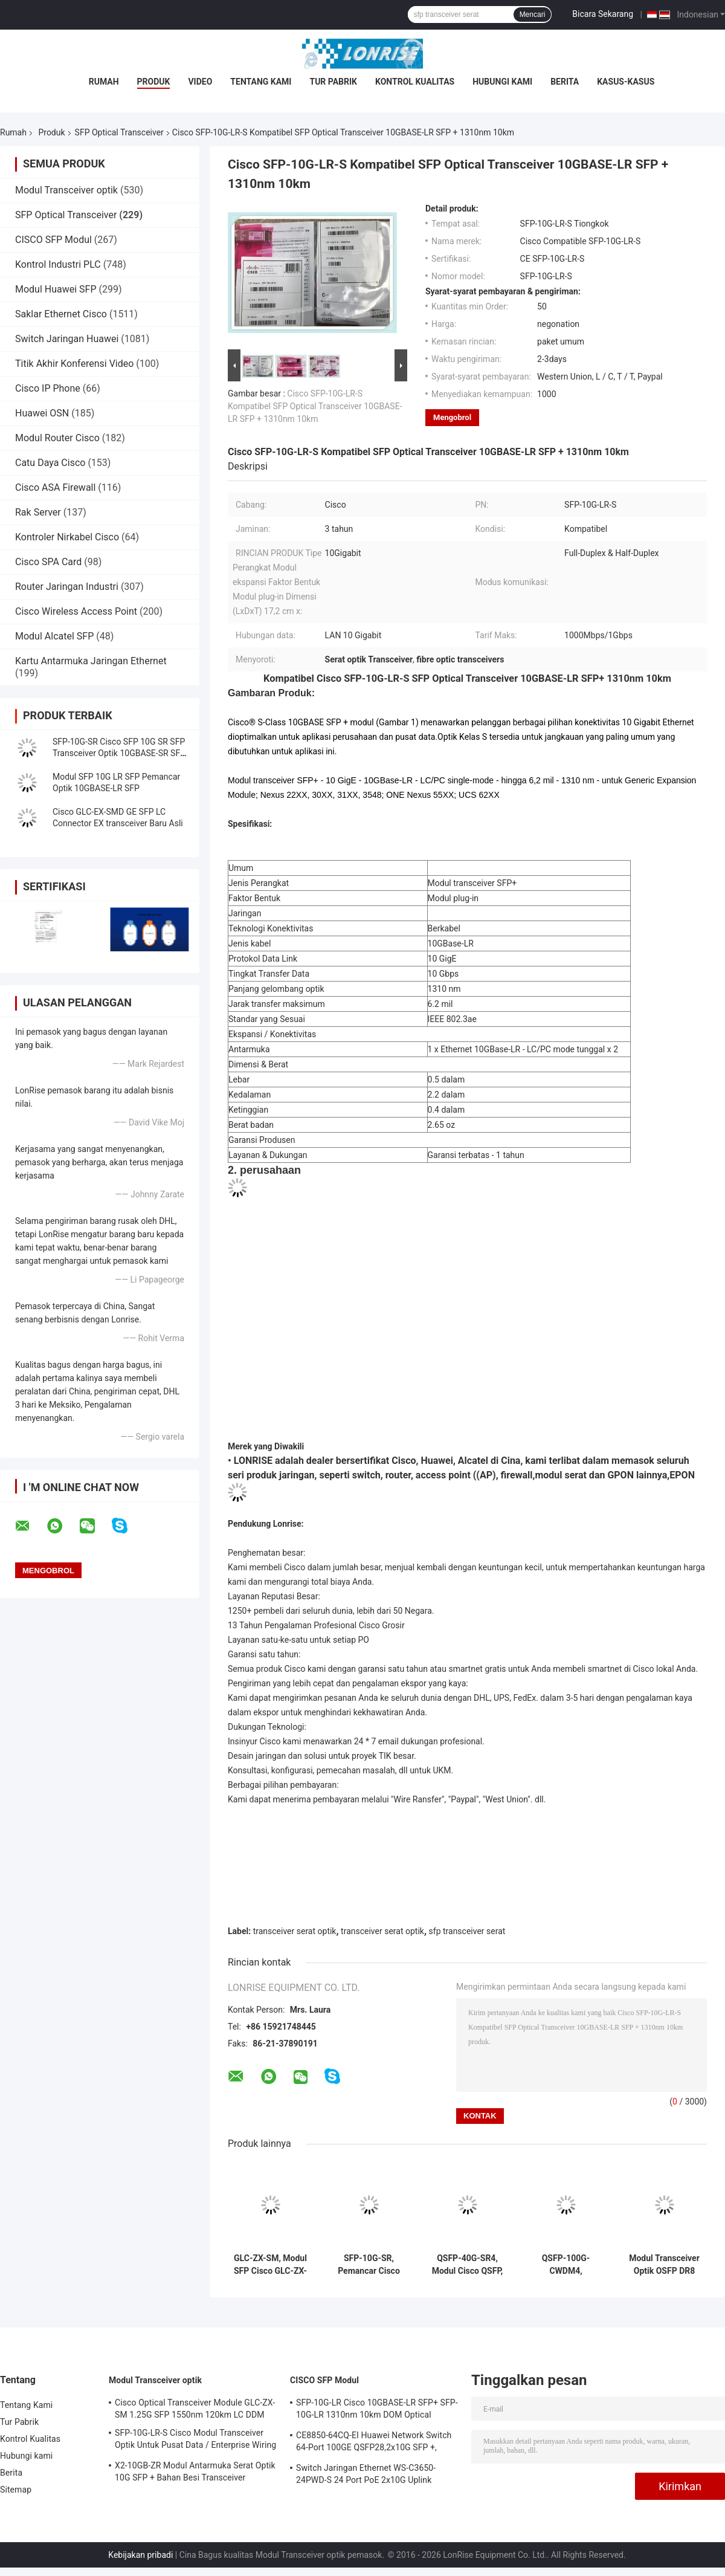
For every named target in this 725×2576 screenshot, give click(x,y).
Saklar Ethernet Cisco (61, 314)
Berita (564, 81)
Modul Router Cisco (57, 438)
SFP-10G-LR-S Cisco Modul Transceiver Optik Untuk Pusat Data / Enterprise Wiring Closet (195, 2440)
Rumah (104, 81)
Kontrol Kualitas (414, 81)
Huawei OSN (42, 413)
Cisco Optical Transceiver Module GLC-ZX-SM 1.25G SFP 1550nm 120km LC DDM (195, 2408)
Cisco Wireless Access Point (76, 611)
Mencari (533, 14)
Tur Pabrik (333, 81)
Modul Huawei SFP (56, 289)
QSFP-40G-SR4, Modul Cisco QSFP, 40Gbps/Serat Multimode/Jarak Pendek (467, 2264)
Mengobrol (452, 417)
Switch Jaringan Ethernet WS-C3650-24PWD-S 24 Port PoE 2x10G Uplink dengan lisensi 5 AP (366, 2475)
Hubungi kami (502, 81)
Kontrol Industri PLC (58, 264)
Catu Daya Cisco (50, 462)
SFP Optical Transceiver (119, 132)
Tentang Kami (260, 81)
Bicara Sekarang (602, 14)
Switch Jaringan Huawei (66, 339)
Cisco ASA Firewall (55, 487)
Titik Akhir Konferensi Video (74, 363)
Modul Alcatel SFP (54, 636)
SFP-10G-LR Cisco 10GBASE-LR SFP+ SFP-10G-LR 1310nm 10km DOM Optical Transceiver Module (377, 2410)
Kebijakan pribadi (140, 2555)
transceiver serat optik (295, 1931)
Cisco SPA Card (48, 562)
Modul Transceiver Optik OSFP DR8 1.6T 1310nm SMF (664, 2264)
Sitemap (15, 2489)
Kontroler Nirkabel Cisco (67, 537)
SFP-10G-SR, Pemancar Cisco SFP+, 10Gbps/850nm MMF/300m (369, 2264)
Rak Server (38, 512)
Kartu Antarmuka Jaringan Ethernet (91, 661)
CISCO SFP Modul (53, 239)
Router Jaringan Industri (66, 586)
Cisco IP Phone (47, 388)
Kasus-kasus (625, 81)
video (200, 81)
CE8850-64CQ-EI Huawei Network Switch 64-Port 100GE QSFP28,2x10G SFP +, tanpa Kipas (373, 2443)
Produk (153, 81)
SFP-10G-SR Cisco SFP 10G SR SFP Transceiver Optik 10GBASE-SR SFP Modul (119, 753)
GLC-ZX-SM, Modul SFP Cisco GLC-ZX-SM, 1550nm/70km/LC (270, 2264)
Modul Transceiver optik (66, 190)
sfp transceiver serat (467, 1931)
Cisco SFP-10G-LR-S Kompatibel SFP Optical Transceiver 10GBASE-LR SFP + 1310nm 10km (315, 406)
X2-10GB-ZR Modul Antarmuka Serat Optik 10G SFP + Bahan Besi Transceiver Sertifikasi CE (195, 2473)
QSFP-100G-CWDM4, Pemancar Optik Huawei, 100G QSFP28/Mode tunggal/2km (565, 2264)
